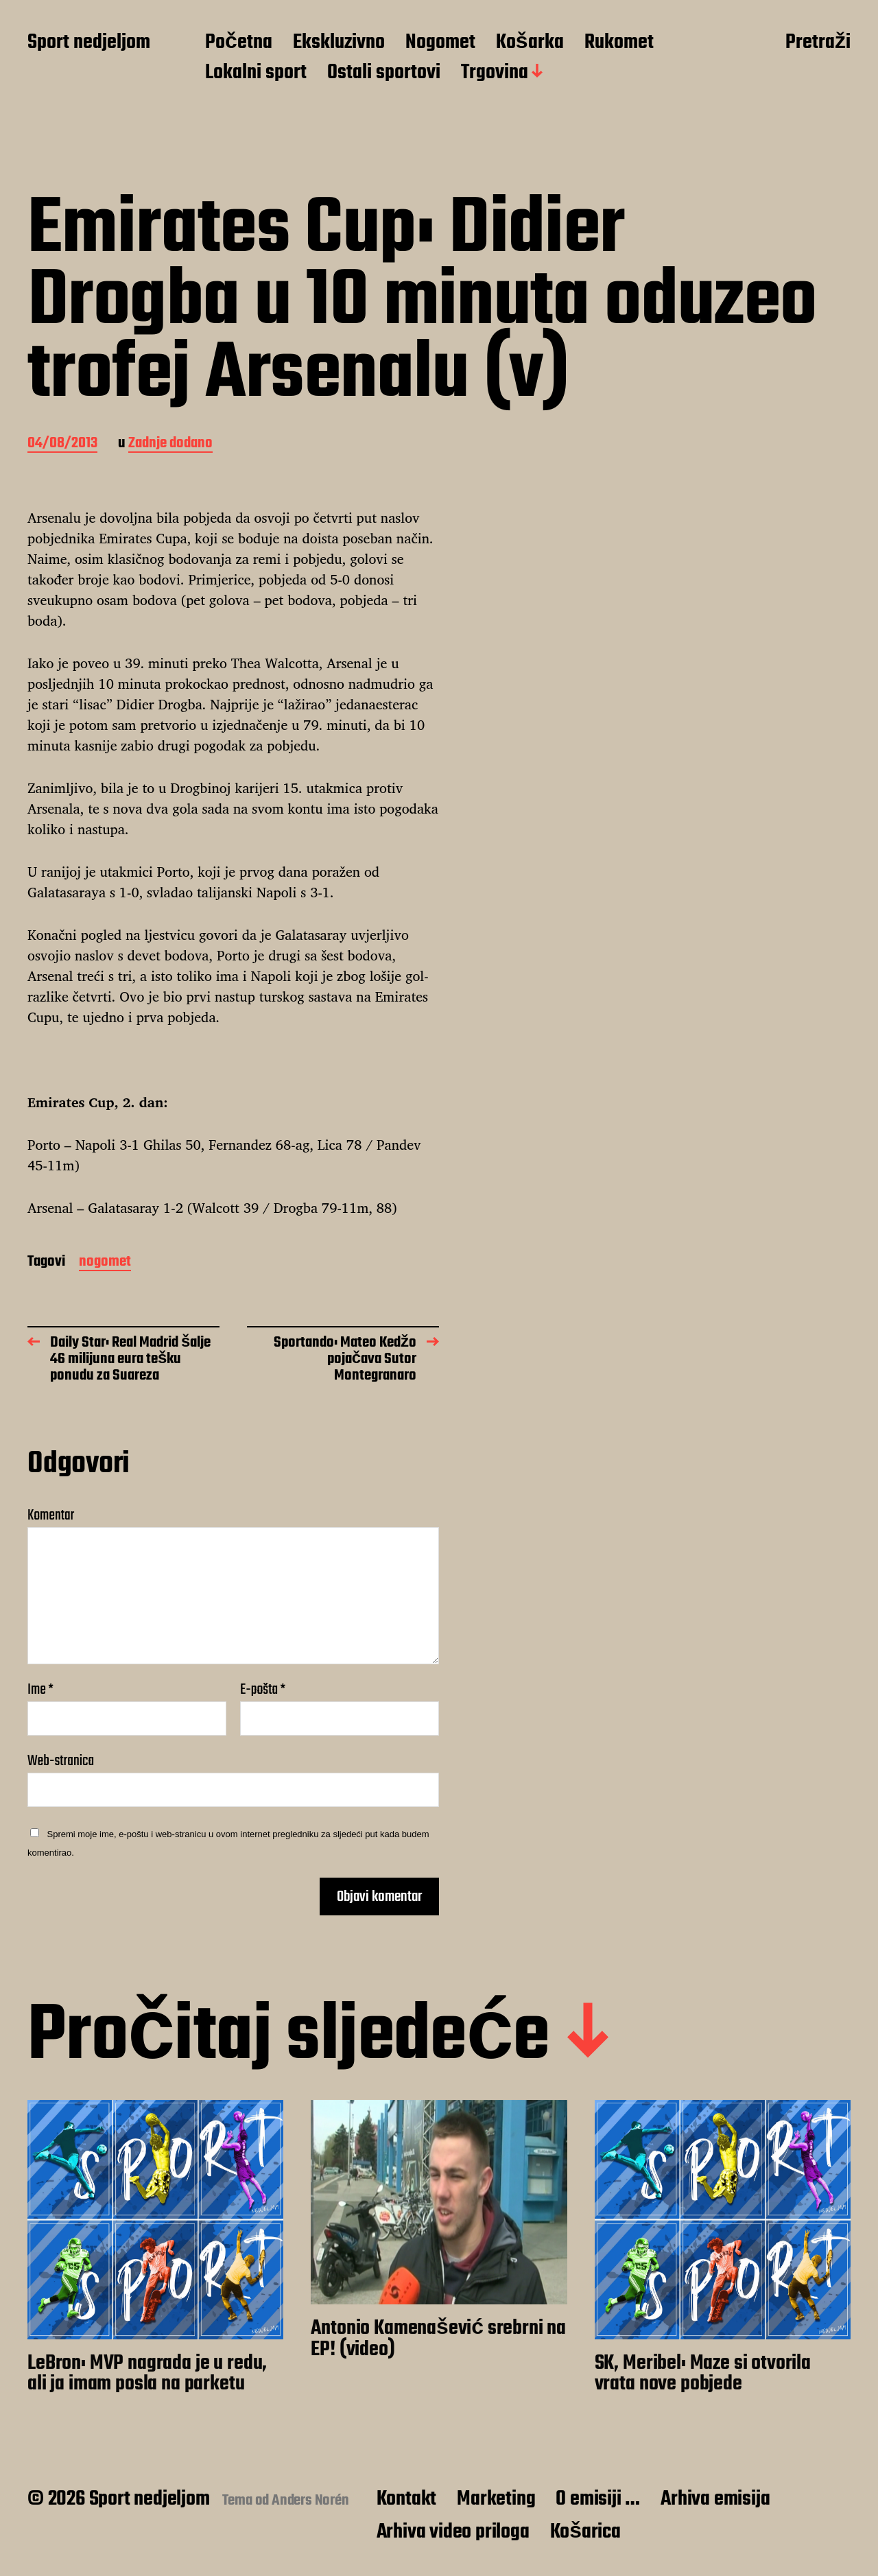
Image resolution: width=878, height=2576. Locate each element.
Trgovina (494, 73)
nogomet (105, 1262)
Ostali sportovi (383, 73)
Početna (238, 43)
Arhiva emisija (715, 2499)
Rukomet (619, 43)
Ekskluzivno (339, 43)
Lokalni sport (256, 73)
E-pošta (262, 1689)
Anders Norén (310, 2500)
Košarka (530, 43)
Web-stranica (60, 1759)
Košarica (585, 2532)
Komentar (50, 1515)
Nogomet (440, 43)
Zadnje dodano (170, 444)
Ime (40, 1689)
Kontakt (407, 2499)
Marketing (496, 2499)
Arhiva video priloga (453, 2532)
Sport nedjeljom (88, 43)
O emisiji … (598, 2499)
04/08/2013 (62, 444)
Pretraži (818, 43)
